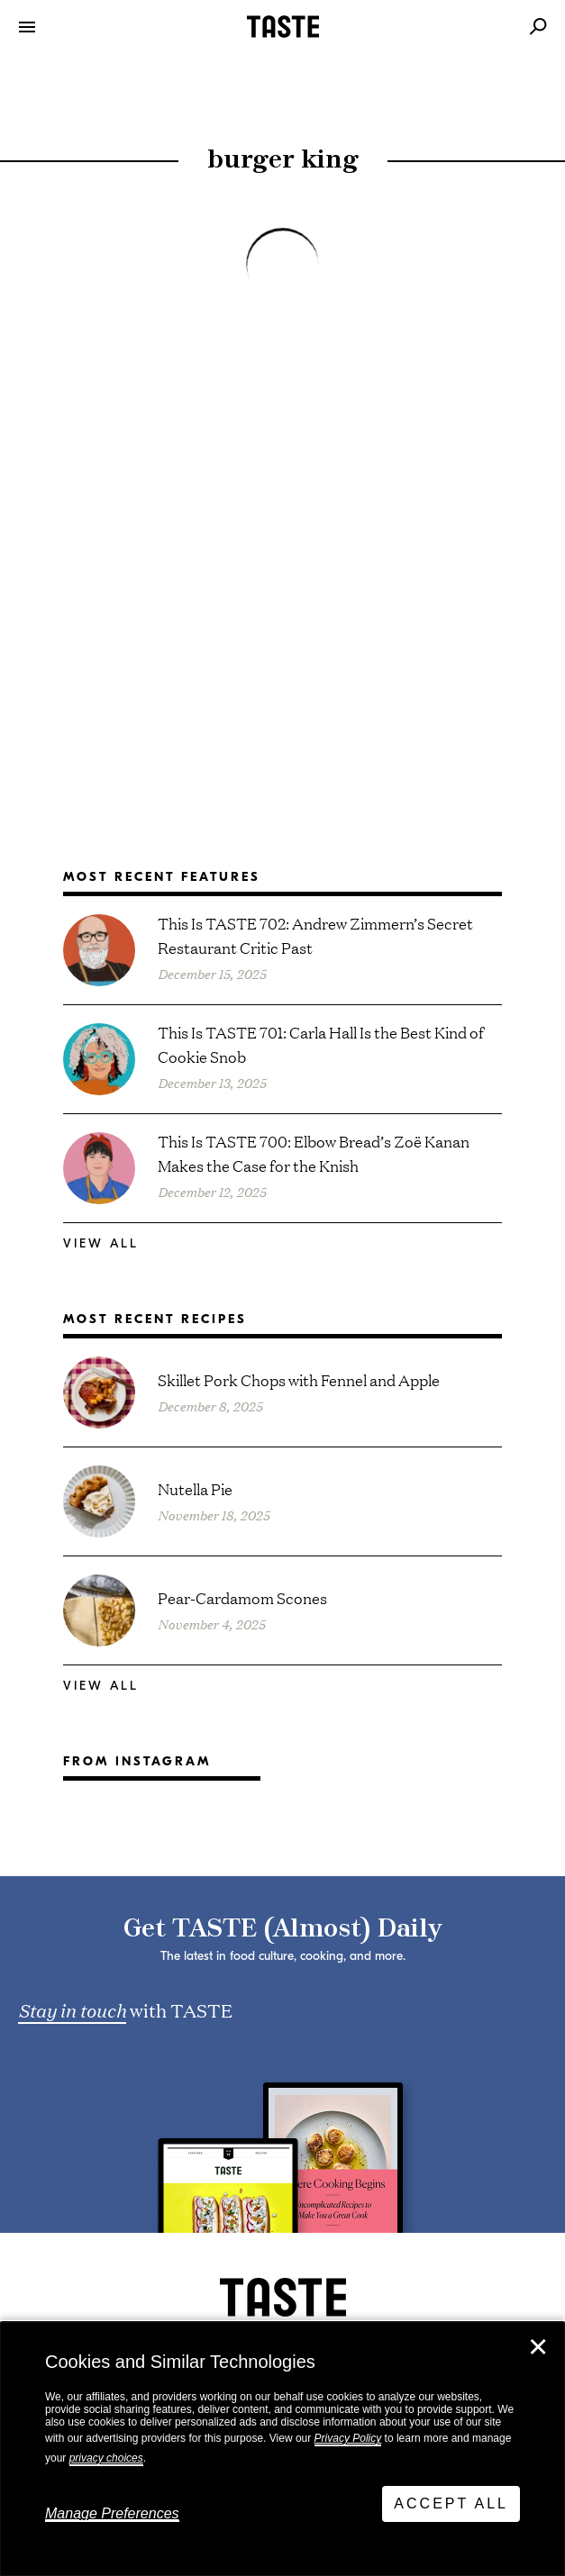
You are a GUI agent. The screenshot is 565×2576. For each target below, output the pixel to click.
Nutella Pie (195, 1488)
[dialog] (282, 2449)
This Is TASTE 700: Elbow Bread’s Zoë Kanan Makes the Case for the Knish (313, 1152)
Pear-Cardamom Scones (242, 1597)
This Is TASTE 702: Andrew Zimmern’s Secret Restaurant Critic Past (315, 935)
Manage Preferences (112, 2513)
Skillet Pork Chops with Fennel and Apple (299, 1379)
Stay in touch (72, 2009)
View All (101, 1243)
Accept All (451, 2503)
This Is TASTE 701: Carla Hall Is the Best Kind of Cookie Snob (321, 1043)
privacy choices (106, 2458)
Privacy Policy (348, 2438)
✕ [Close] (538, 2347)
